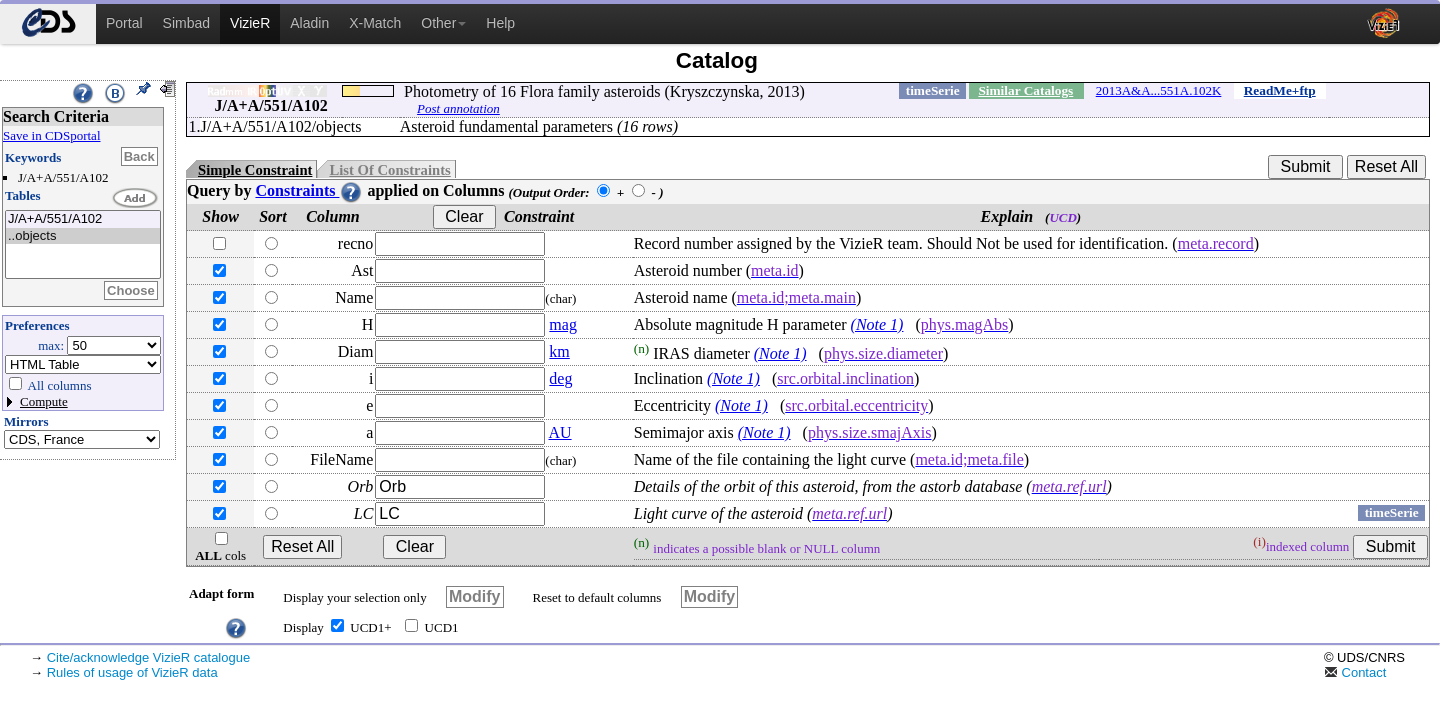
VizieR (250, 23)
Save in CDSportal (52, 135)
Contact (1355, 672)
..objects (83, 236)
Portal (124, 23)
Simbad (186, 23)
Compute (44, 401)
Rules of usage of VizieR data (132, 672)
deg (560, 378)
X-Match (375, 23)
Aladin (309, 23)
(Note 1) (877, 324)
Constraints (309, 190)
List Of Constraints (389, 170)
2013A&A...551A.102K (1159, 90)
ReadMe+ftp (1280, 90)
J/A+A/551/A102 (83, 219)
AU (559, 432)
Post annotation (458, 108)
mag (563, 324)
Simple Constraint (255, 170)
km (559, 351)
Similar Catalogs (1025, 90)
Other (443, 23)
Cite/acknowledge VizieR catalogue (149, 657)
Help (500, 23)
